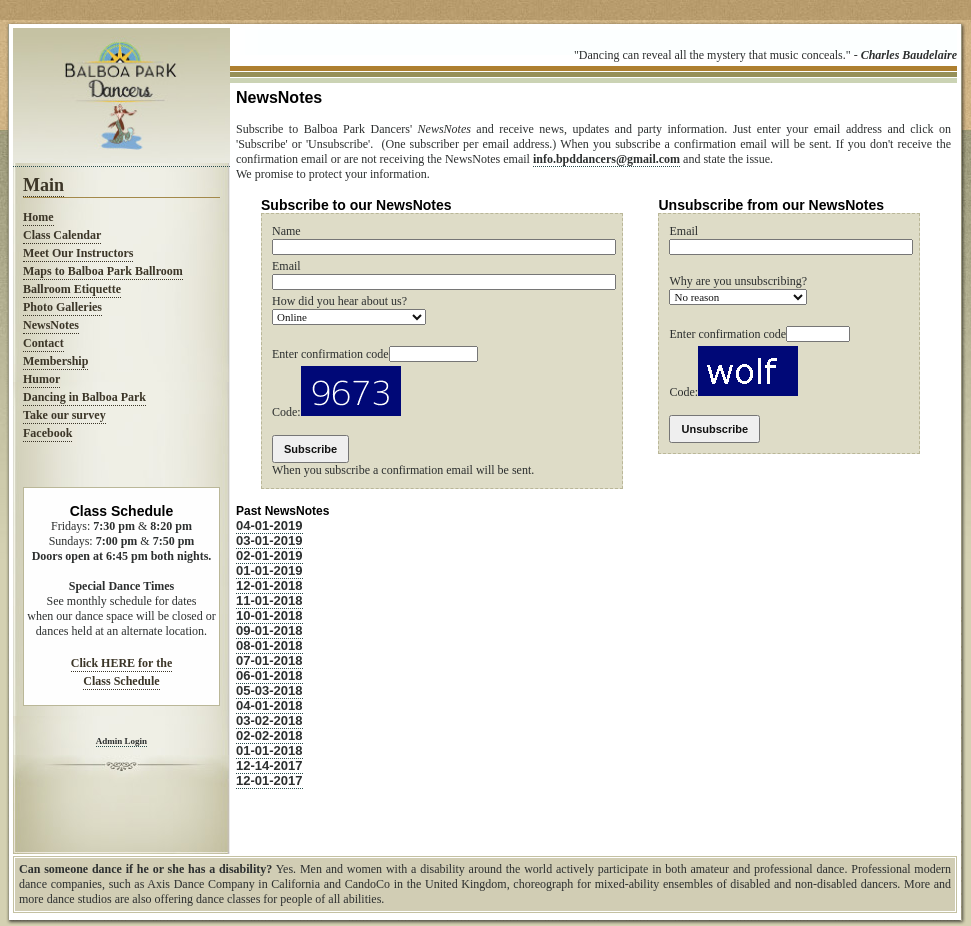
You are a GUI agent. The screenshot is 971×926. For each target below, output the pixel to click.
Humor (41, 379)
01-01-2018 (269, 750)
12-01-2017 (269, 780)
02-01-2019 (269, 555)
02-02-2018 (269, 735)
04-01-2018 (269, 705)
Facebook (47, 433)
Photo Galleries (62, 307)
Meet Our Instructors (78, 253)
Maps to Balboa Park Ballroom (103, 271)
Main (43, 185)
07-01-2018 (269, 660)
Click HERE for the (121, 663)
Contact (43, 343)
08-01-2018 (269, 645)
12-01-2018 (269, 585)
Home (38, 217)
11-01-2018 (269, 600)
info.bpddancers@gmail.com (606, 159)
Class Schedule (121, 681)
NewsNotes (51, 325)
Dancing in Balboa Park (84, 397)
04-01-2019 (269, 525)
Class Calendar (62, 235)
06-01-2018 (269, 675)
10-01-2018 (269, 615)
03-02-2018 (269, 720)
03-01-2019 (269, 540)
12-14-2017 (269, 765)
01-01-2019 (269, 570)
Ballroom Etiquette (72, 289)
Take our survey (64, 415)
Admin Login (121, 741)
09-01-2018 (269, 630)
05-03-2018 (269, 690)
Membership (55, 361)
